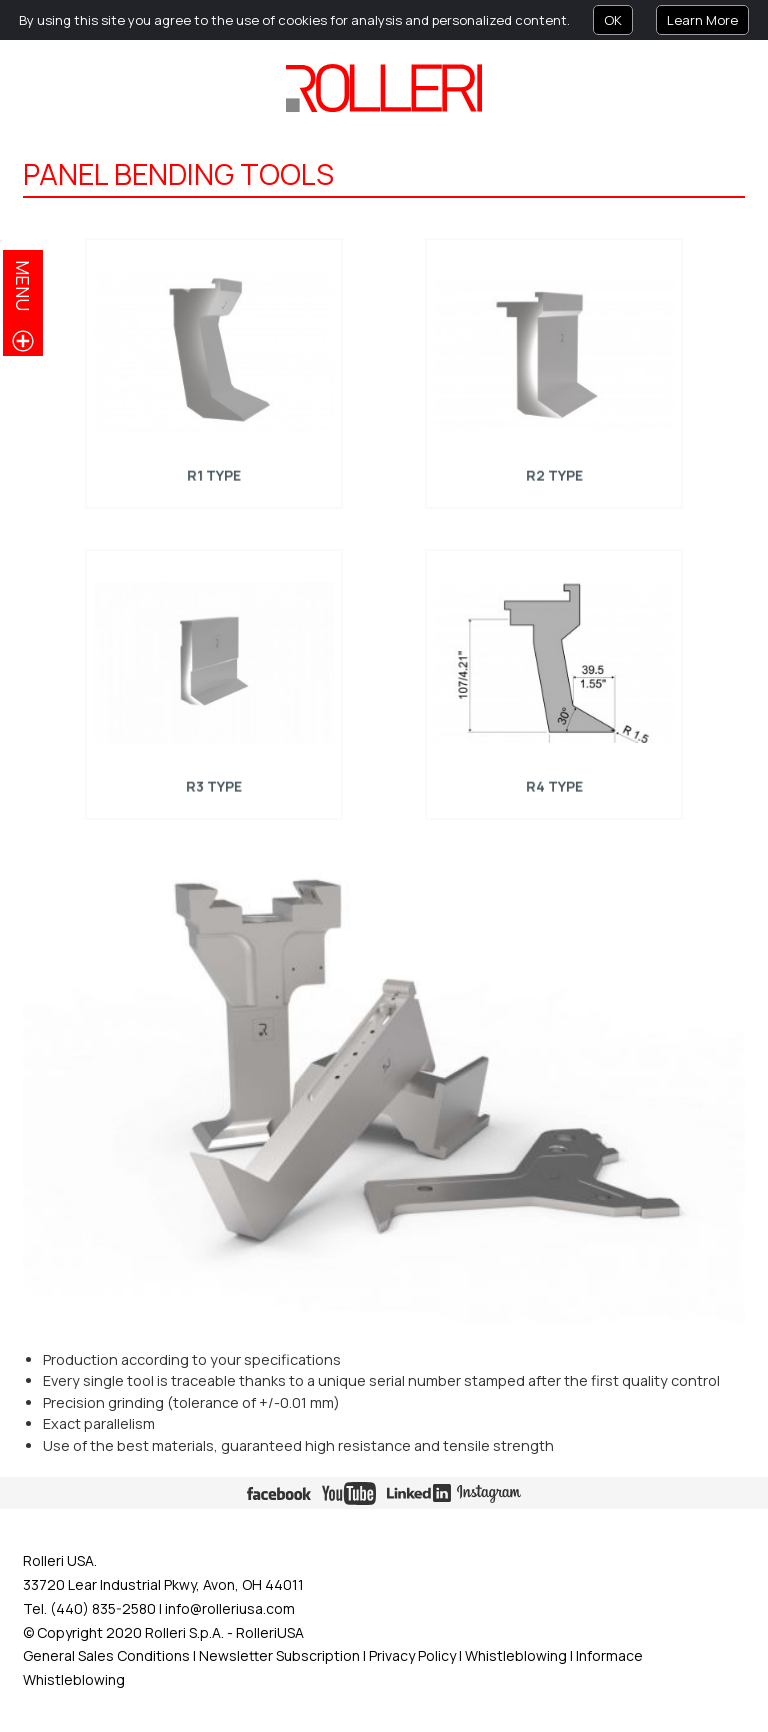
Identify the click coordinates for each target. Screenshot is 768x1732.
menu (23, 285)
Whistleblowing (517, 1655)
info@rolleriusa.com (230, 1608)
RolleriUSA (270, 1632)
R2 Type (554, 474)
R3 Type (213, 784)
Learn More (702, 20)
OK (613, 20)
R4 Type (554, 784)
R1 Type (213, 474)
